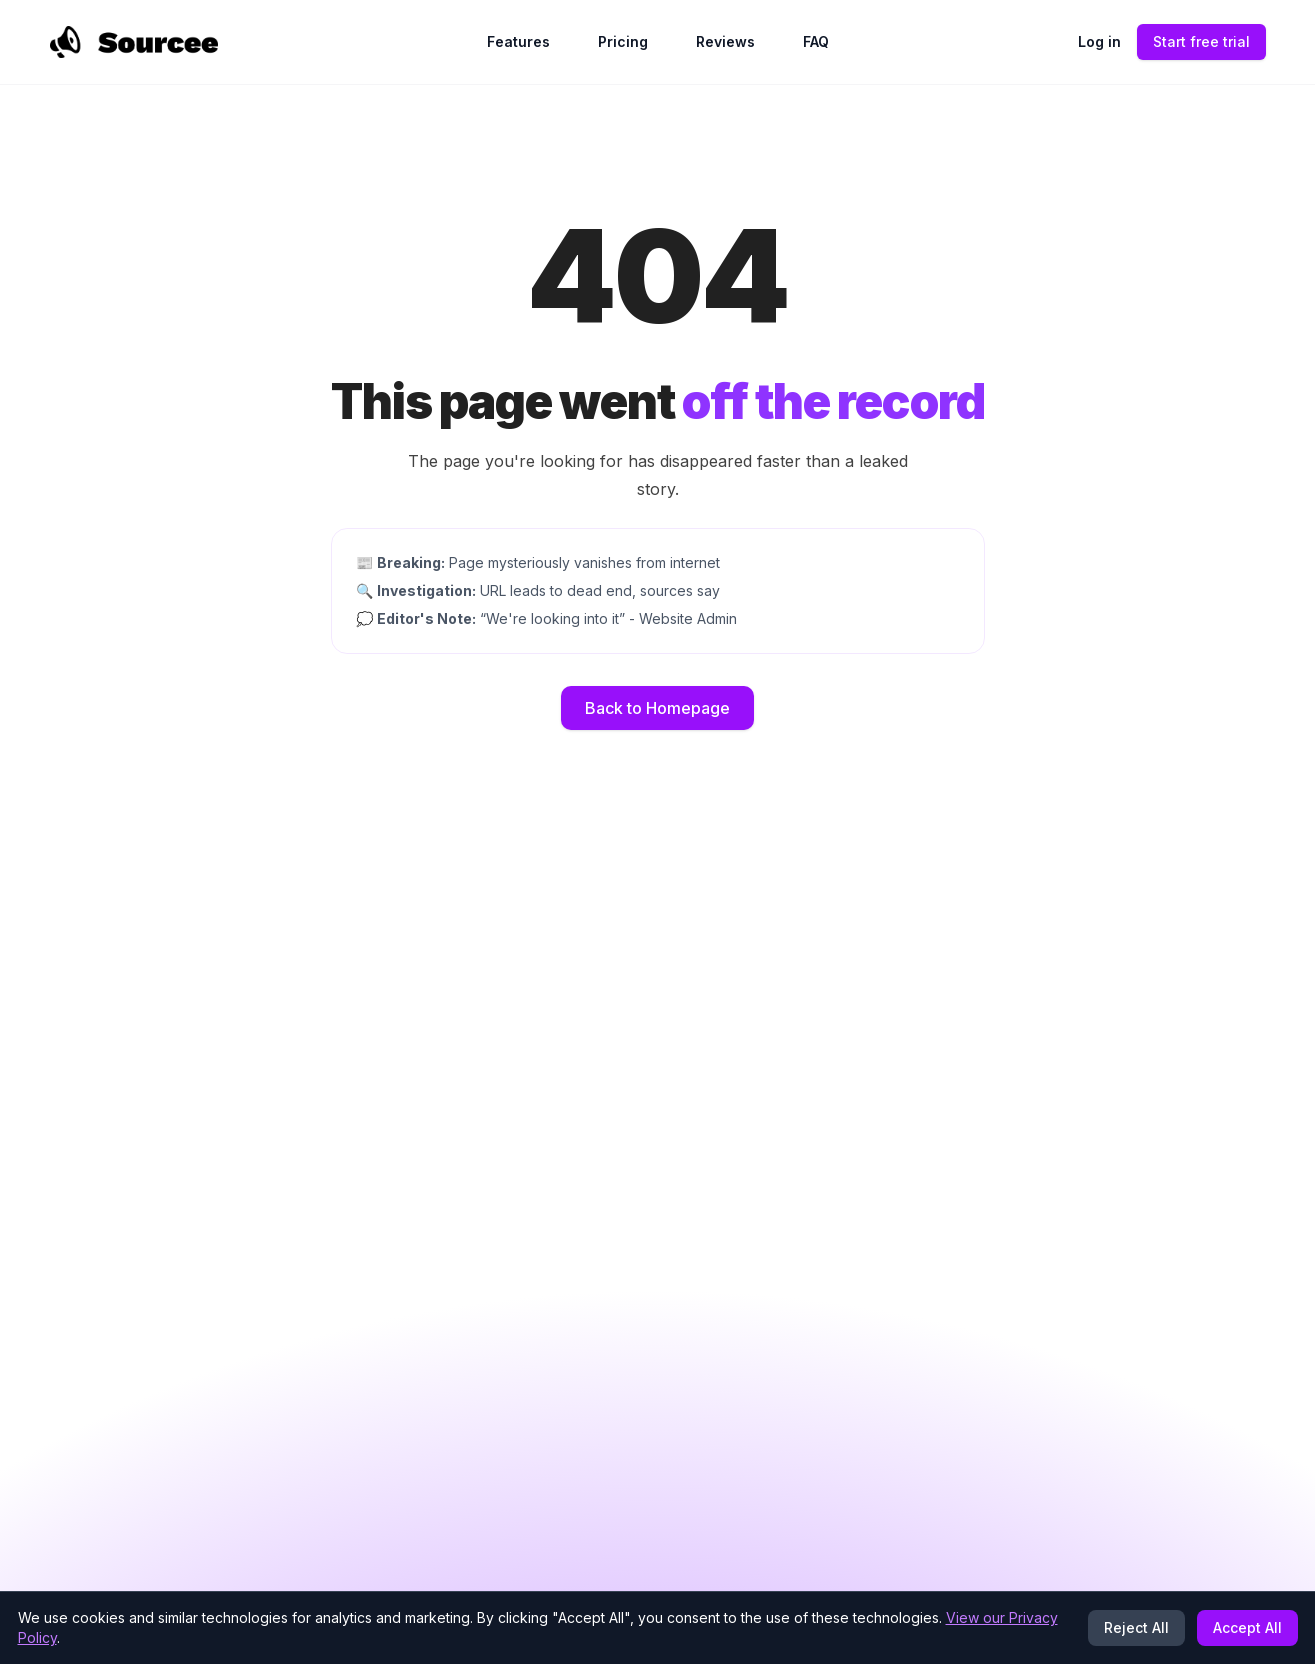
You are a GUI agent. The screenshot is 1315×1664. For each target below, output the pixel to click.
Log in (1099, 41)
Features (518, 41)
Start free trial (1201, 41)
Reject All (1136, 1627)
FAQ (816, 41)
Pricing (623, 41)
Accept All (1247, 1627)
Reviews (725, 41)
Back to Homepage (657, 708)
